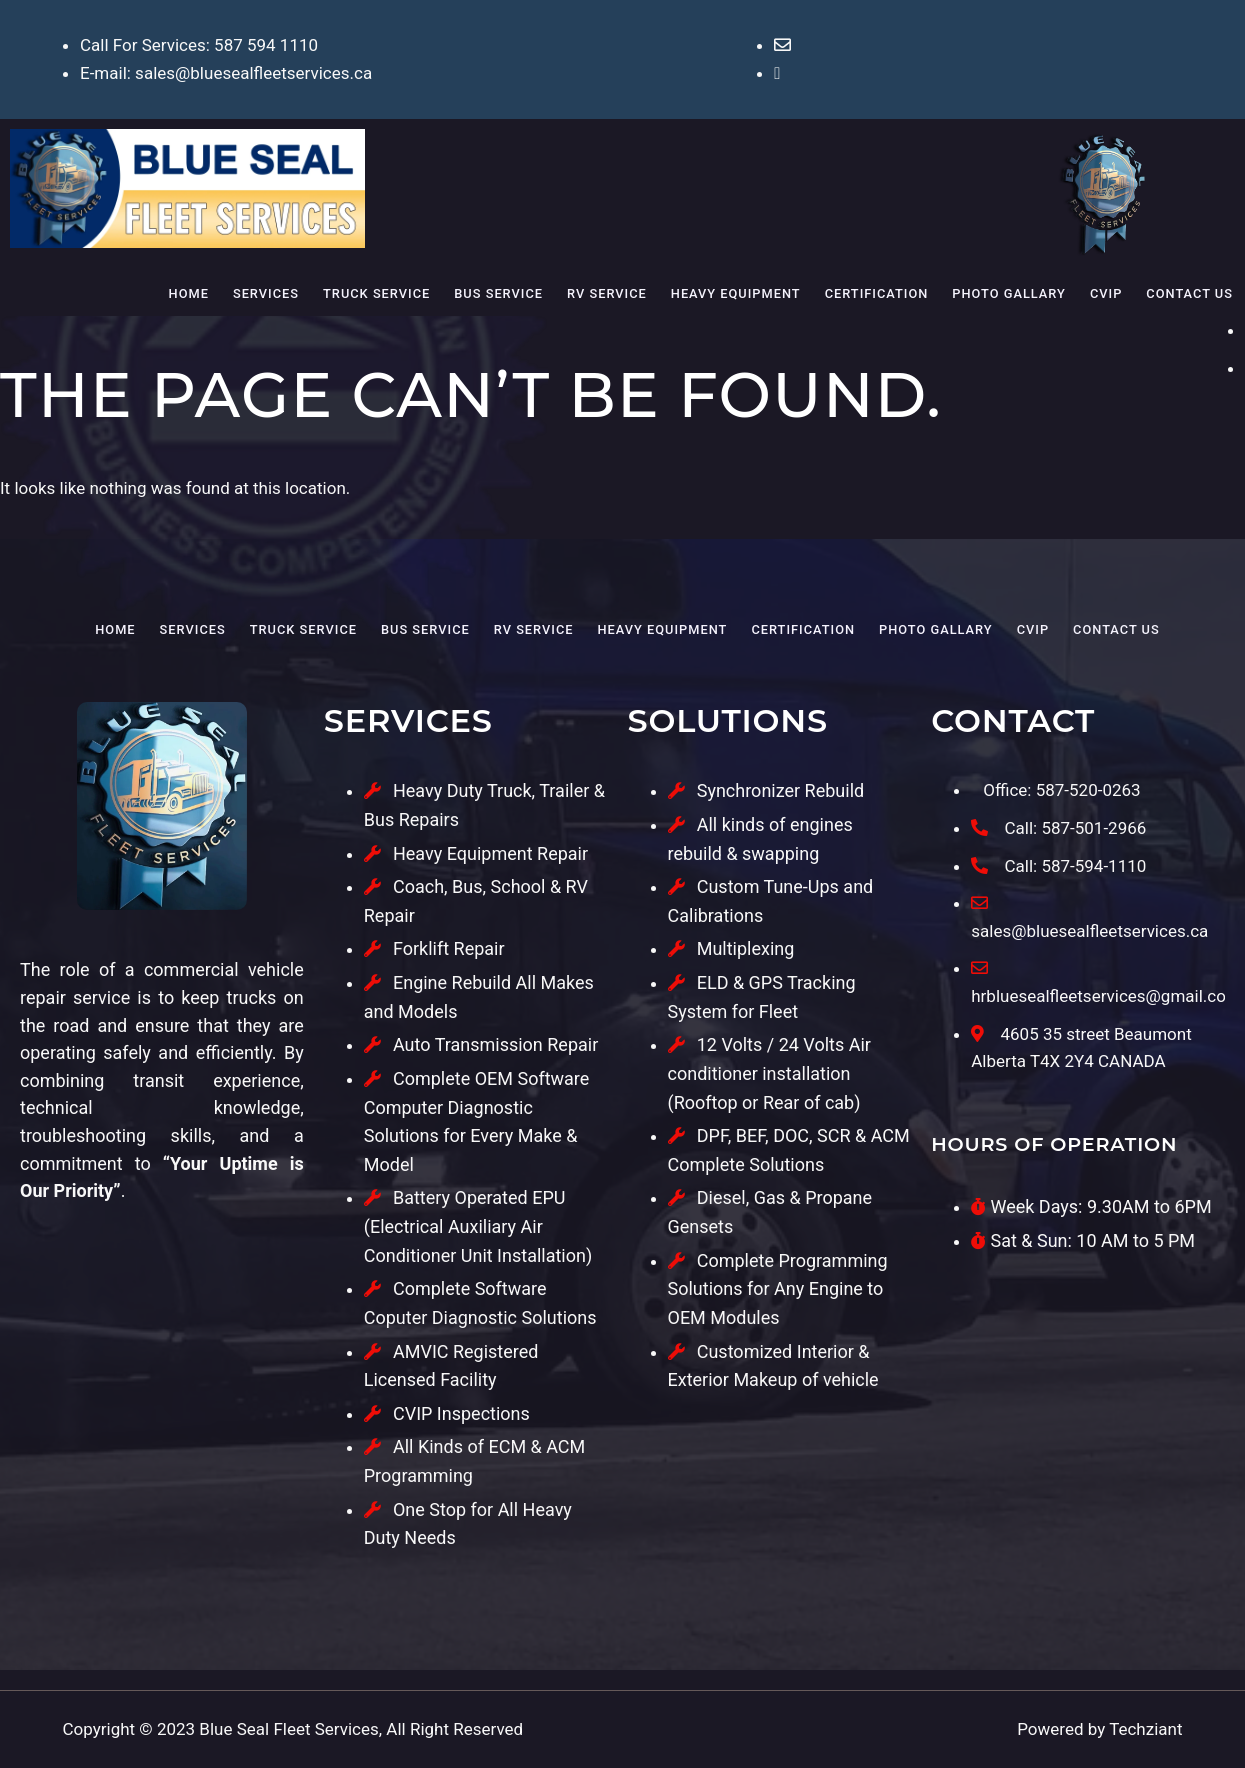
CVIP (1106, 293)
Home (189, 293)
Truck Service (376, 293)
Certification (877, 293)
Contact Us (1189, 293)
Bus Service (498, 293)
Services (266, 293)
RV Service (607, 293)
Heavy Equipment (736, 293)
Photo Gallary (1009, 293)
